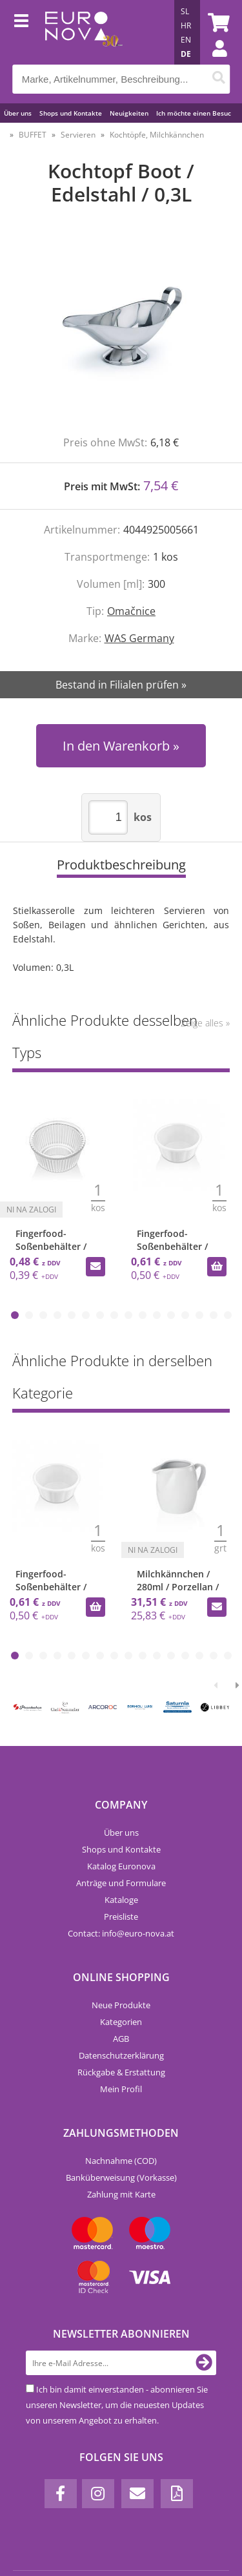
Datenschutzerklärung (121, 2055)
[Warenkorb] (217, 22)
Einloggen (213, 61)
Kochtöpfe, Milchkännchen (157, 134)
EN (186, 39)
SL (185, 11)
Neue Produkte (121, 2005)
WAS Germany (139, 638)
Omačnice (131, 611)
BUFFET (32, 134)
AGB (121, 2038)
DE (186, 53)
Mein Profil (121, 2089)
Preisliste (121, 1916)
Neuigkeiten (129, 113)
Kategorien (121, 2022)
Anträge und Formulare (121, 1883)
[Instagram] (98, 2493)
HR (186, 25)
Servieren (78, 134)
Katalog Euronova (121, 1866)
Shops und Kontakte (70, 113)
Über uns (18, 113)
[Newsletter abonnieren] (204, 2363)
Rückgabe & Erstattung (121, 2072)
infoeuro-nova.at (138, 1933)
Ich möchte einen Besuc (193, 113)
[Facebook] (61, 2493)
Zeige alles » (205, 1023)
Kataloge (121, 1900)
